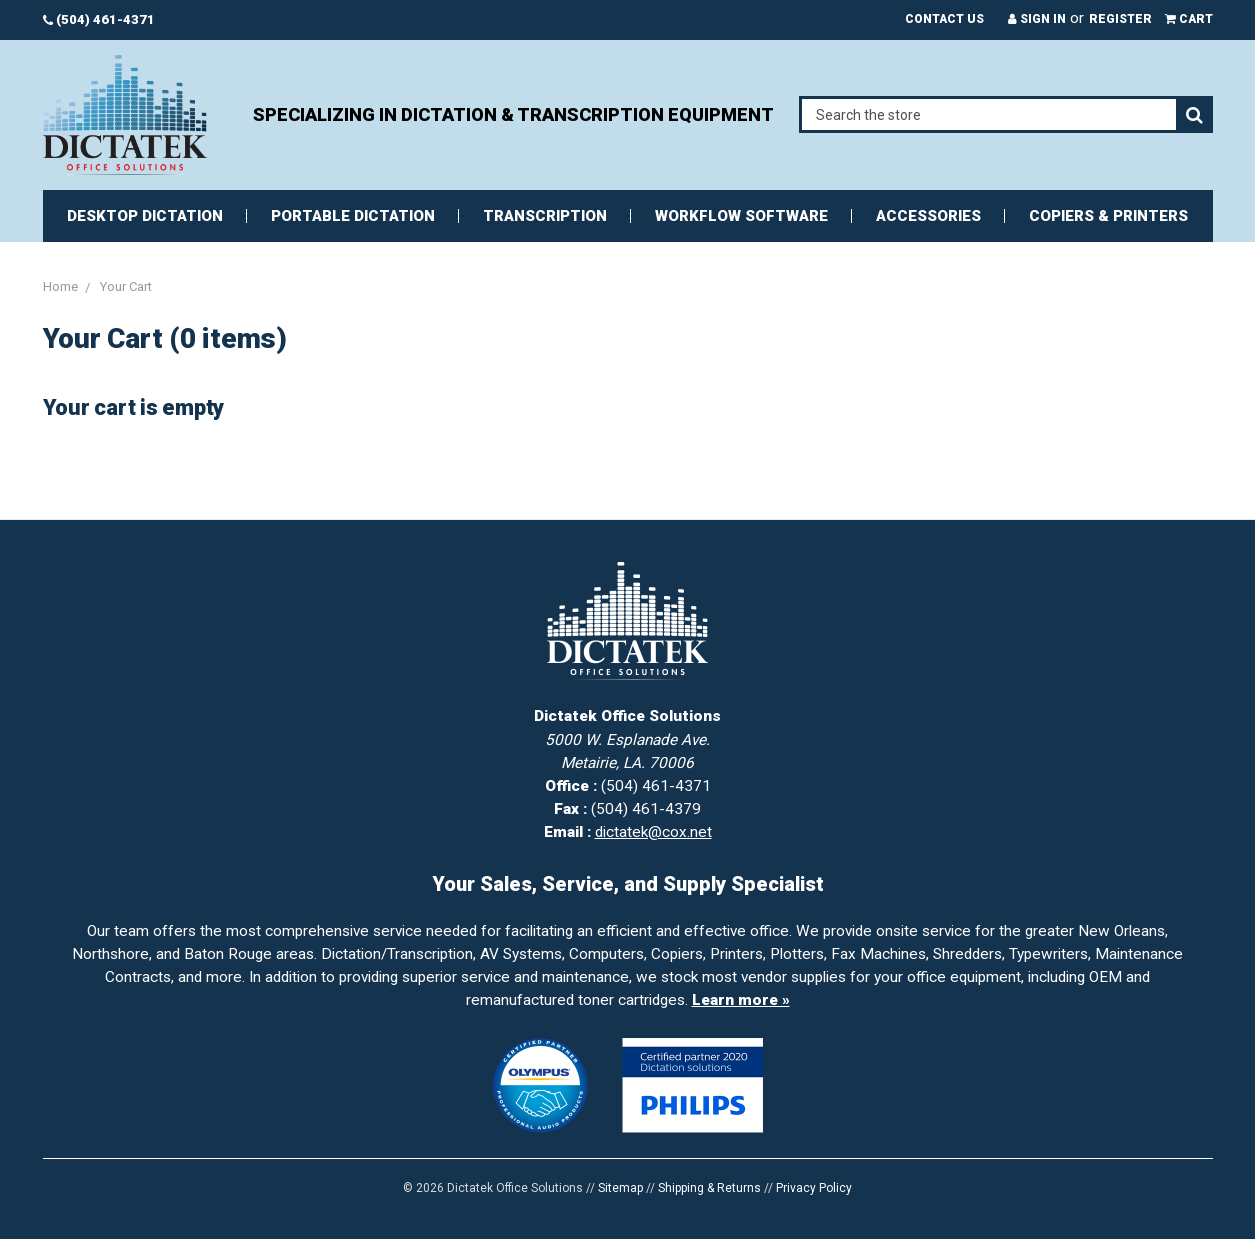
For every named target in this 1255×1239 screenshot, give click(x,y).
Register (1120, 19)
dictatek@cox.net (653, 832)
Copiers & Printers (1108, 216)
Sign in (1037, 19)
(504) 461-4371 (99, 19)
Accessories (928, 216)
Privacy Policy (814, 1188)
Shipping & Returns (709, 1188)
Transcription (545, 216)
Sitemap (620, 1188)
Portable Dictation (353, 216)
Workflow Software (741, 216)
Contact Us (944, 19)
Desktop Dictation (145, 216)
